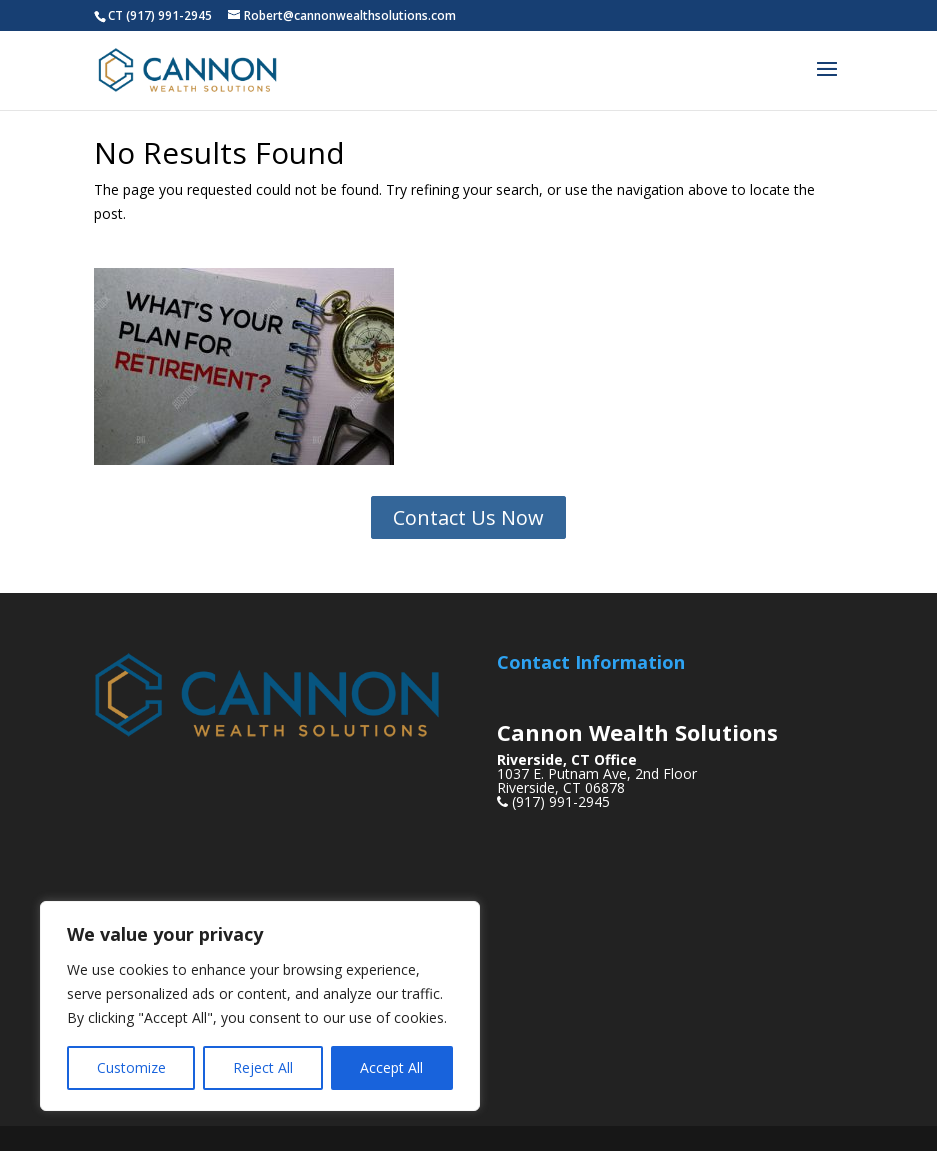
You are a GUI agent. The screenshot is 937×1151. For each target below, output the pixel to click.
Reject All (263, 1067)
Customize (131, 1067)
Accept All (391, 1067)
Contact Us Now (468, 517)
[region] (260, 1006)
